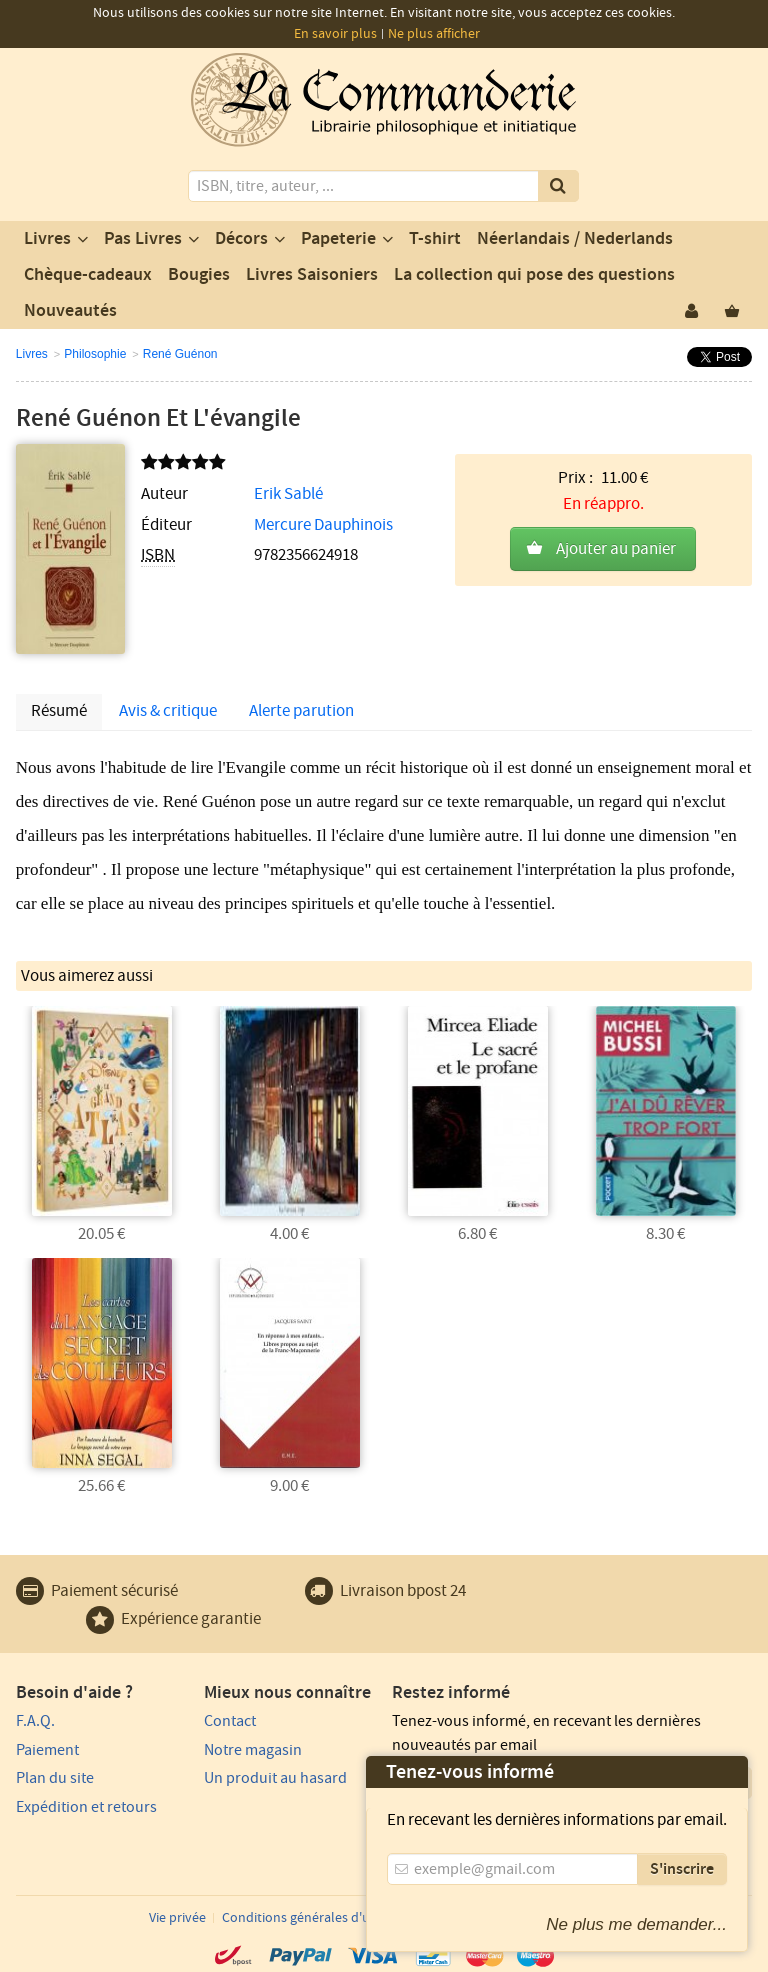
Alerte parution (301, 711)
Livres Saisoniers (312, 275)
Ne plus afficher (434, 34)
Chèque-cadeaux (88, 275)
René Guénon (180, 354)
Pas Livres (143, 239)
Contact (230, 1721)
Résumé (59, 711)
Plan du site (55, 1778)
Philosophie (95, 354)
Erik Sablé (288, 494)
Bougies (199, 275)
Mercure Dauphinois (323, 525)
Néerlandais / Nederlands (575, 239)
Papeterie (338, 239)
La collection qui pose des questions (534, 275)
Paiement (47, 1750)
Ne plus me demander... (636, 1924)
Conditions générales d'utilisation (322, 1918)
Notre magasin (253, 1750)
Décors (241, 239)
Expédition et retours (86, 1807)
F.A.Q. (35, 1721)
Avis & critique (168, 711)
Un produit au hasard (275, 1778)
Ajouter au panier (616, 549)
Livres (47, 239)
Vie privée (177, 1918)
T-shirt (435, 239)
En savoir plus (335, 34)
